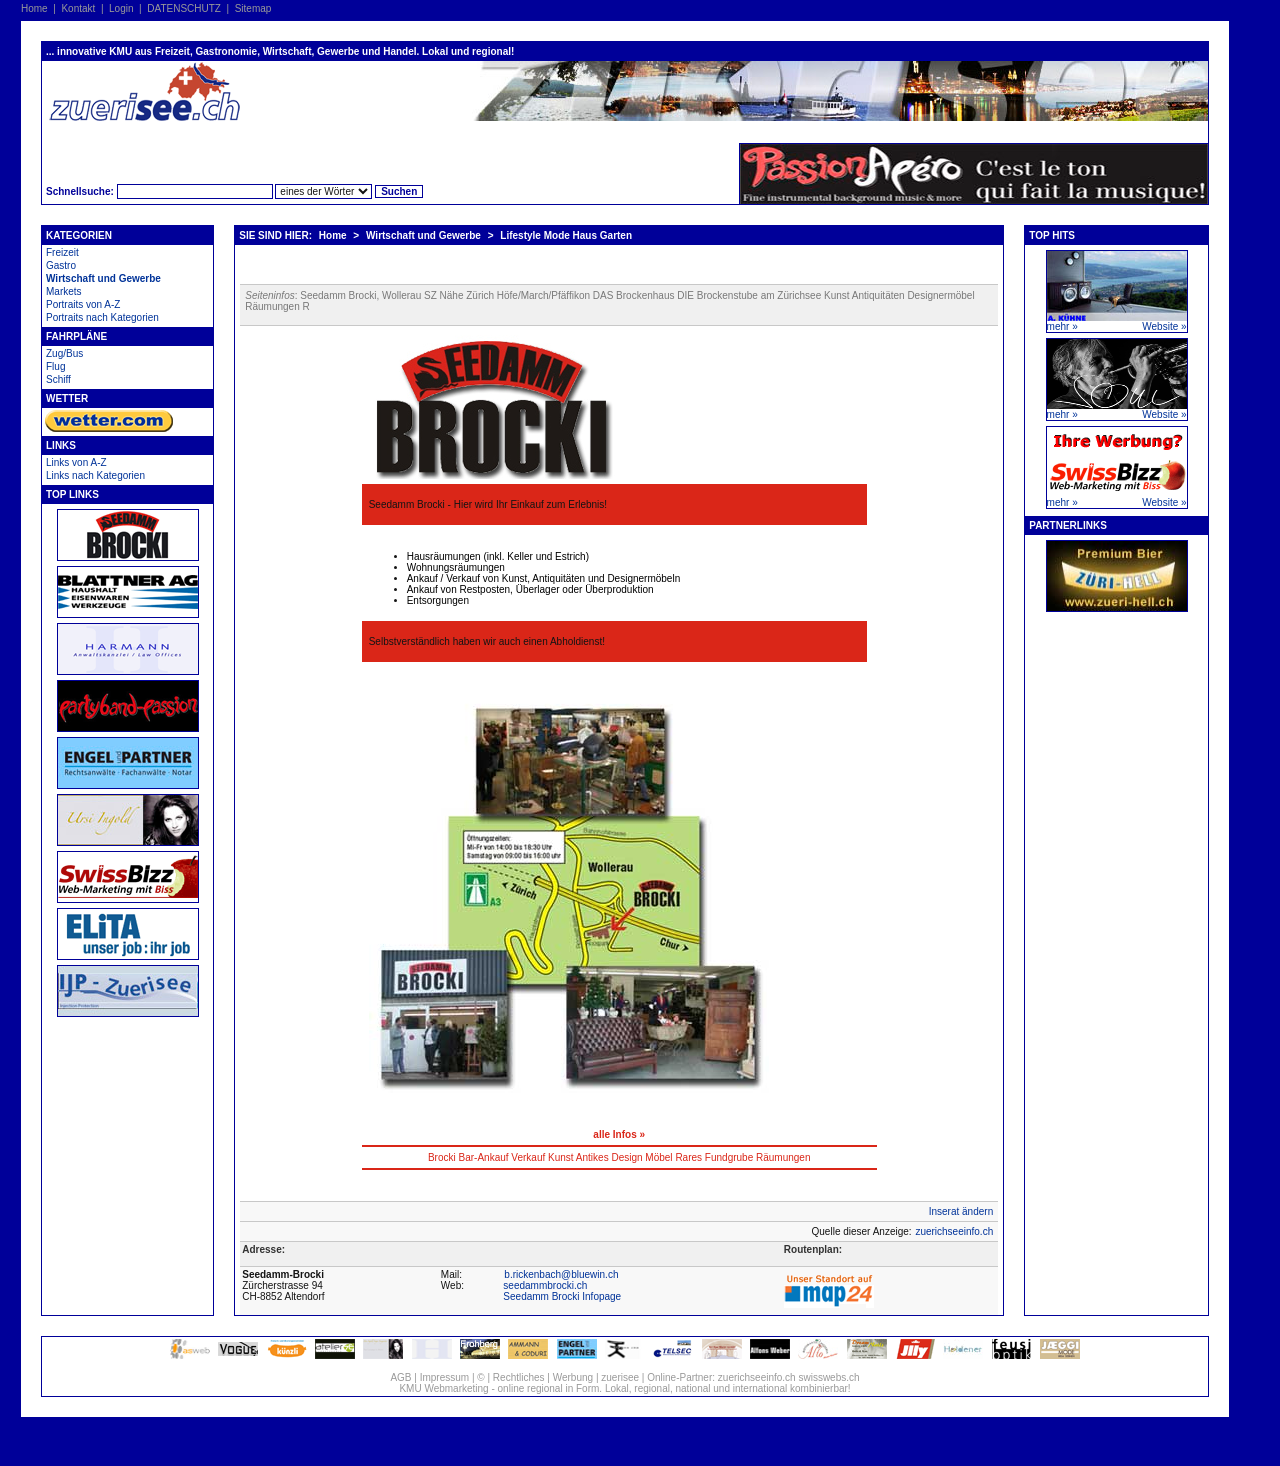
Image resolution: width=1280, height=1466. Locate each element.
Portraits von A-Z (83, 304)
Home (34, 8)
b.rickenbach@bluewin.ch (561, 1274)
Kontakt (78, 8)
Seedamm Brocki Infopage (562, 1296)
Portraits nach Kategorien (102, 317)
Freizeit (62, 252)
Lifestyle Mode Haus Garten (566, 235)
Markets (64, 291)
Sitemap (253, 8)
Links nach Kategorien (95, 475)
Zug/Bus (64, 353)
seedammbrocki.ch (545, 1285)
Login (121, 8)
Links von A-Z (76, 462)
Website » (1164, 326)
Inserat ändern (961, 1211)
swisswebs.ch (828, 1377)
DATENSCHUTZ (184, 8)
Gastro (61, 265)
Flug (55, 366)
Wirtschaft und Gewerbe (103, 278)
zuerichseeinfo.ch (954, 1231)
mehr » (1062, 326)
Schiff (58, 379)
